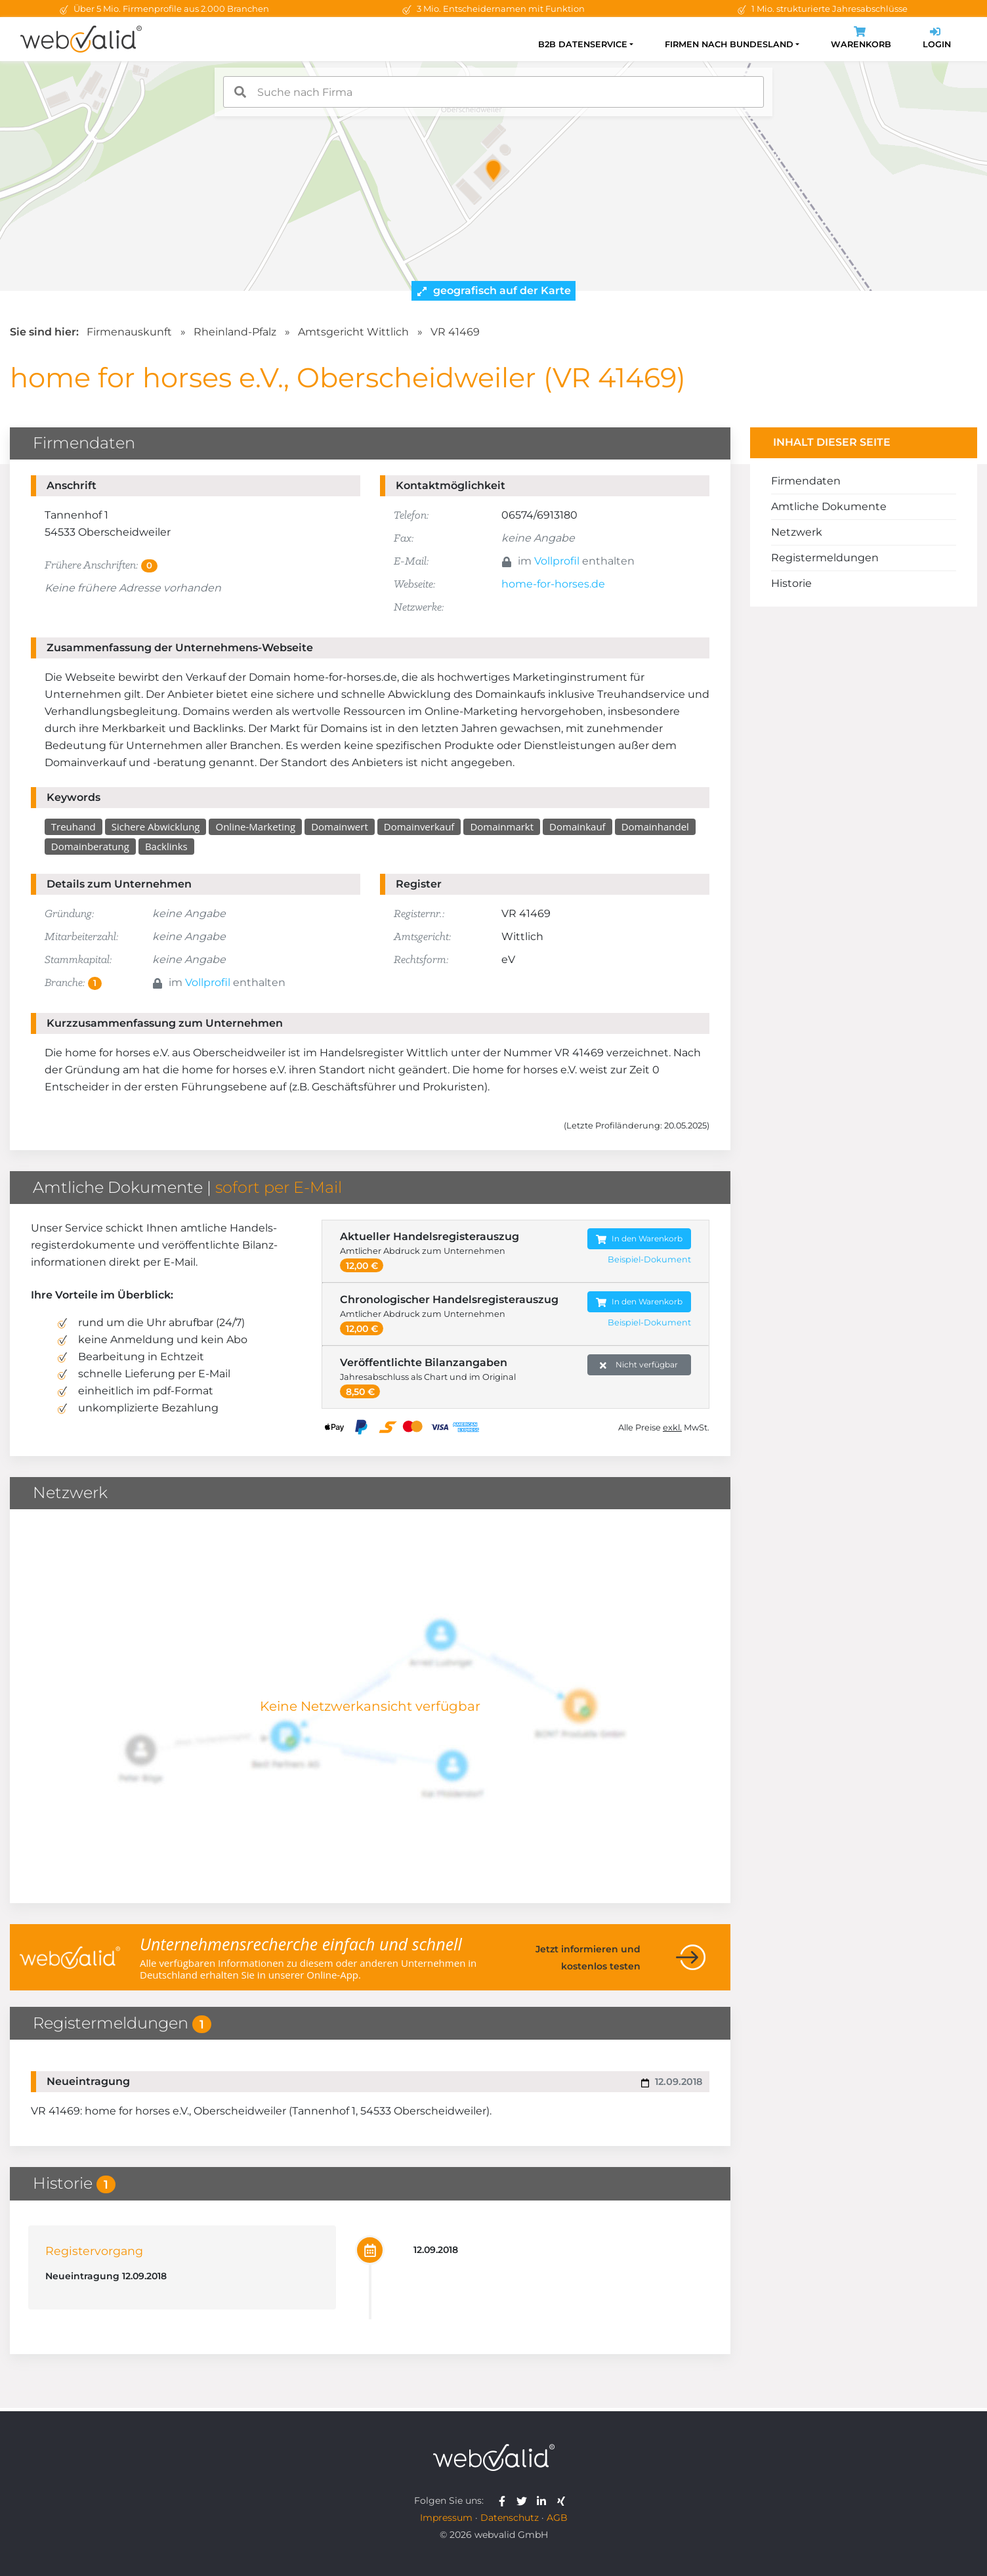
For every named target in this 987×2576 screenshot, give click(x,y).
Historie (791, 583)
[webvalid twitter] (524, 2500)
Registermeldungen (825, 557)
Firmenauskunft (129, 332)
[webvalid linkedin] (544, 2500)
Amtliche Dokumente (829, 506)
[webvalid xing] (563, 2500)
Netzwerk (796, 532)
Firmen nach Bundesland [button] (729, 44)
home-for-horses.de (553, 584)
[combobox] (493, 92)
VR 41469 (455, 332)
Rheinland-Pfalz (235, 332)
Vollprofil (556, 561)
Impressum (446, 2517)
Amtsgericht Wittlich (353, 332)
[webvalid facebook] (505, 2500)
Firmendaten (806, 481)
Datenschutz (509, 2517)
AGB (557, 2517)
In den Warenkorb (639, 1239)
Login (937, 39)
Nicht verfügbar (639, 1365)
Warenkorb (861, 39)
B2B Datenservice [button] (582, 44)
